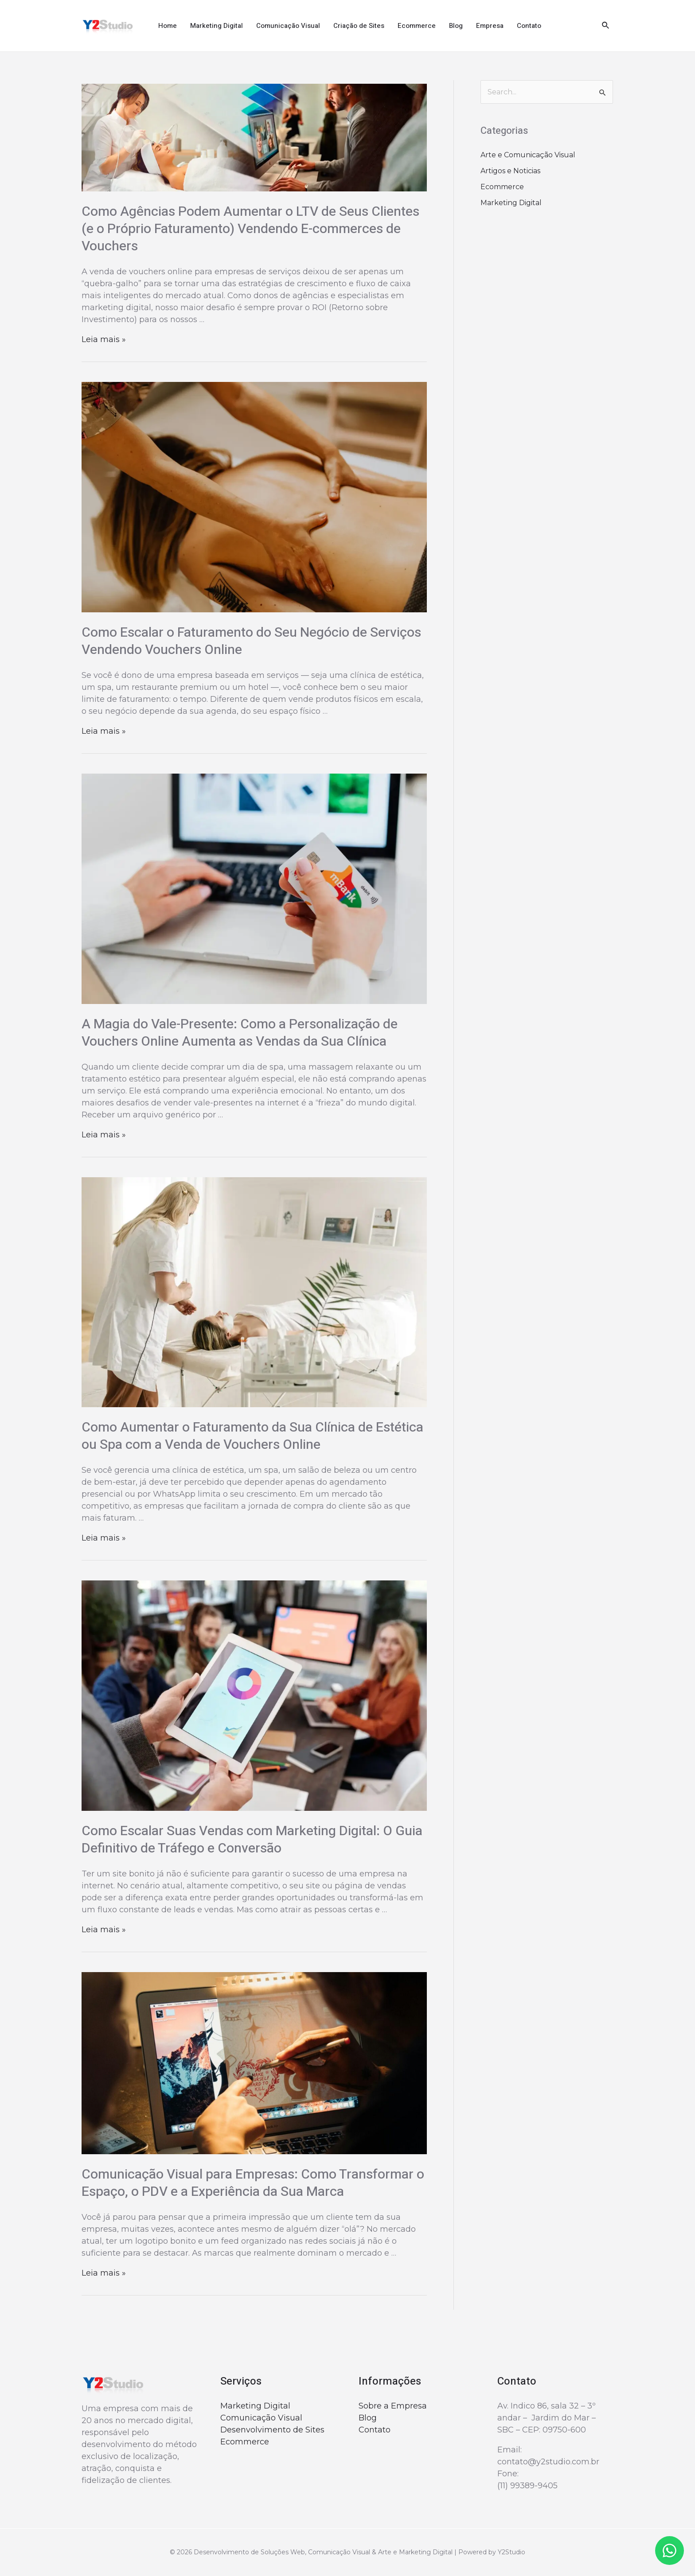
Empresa (490, 26)
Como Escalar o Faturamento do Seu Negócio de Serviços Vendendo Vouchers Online (251, 641)
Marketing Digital (216, 26)
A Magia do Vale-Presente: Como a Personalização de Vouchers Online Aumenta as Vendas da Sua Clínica (240, 1033)
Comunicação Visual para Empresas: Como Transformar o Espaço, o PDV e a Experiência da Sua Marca (253, 2183)
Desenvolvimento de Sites (272, 2430)
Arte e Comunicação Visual (527, 155)
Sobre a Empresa (393, 2406)
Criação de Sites (358, 26)
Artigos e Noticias (510, 171)
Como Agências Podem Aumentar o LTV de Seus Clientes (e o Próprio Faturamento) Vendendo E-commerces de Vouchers (250, 229)
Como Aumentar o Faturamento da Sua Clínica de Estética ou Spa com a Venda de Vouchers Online (252, 1436)
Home (167, 26)
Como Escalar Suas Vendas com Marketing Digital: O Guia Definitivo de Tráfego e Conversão (252, 1839)
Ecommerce (417, 26)
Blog (456, 26)
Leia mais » (104, 339)
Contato (529, 26)
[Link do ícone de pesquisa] (606, 25)
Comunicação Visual (288, 26)
